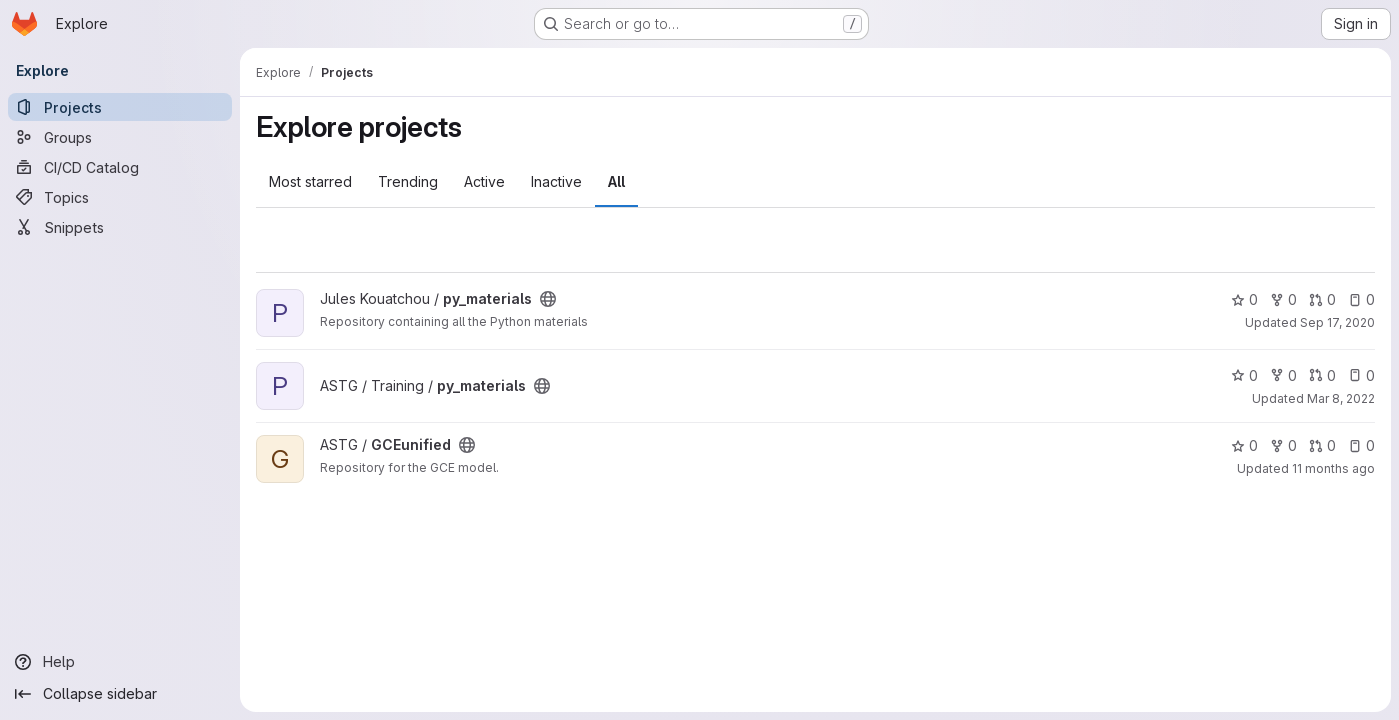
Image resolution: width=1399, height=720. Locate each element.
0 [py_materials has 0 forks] (1283, 299)
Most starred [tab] (310, 181)
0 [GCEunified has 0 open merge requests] (1322, 445)
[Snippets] (120, 227)
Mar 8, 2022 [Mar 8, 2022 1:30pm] (1341, 398)
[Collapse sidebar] (120, 694)
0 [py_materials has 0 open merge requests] (1322, 299)
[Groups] (120, 137)
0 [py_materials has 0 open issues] (1361, 299)
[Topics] (120, 197)
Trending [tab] (408, 181)
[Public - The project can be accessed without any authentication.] (548, 299)
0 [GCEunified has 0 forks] (1283, 445)
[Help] (120, 662)
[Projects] (120, 107)
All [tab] (616, 181)
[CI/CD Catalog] (120, 167)
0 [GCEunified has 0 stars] (1244, 445)
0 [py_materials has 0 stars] (1244, 299)
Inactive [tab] (556, 181)
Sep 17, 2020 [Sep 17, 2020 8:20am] (1337, 322)
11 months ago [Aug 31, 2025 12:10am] (1333, 468)
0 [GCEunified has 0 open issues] (1361, 445)
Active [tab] (484, 181)
